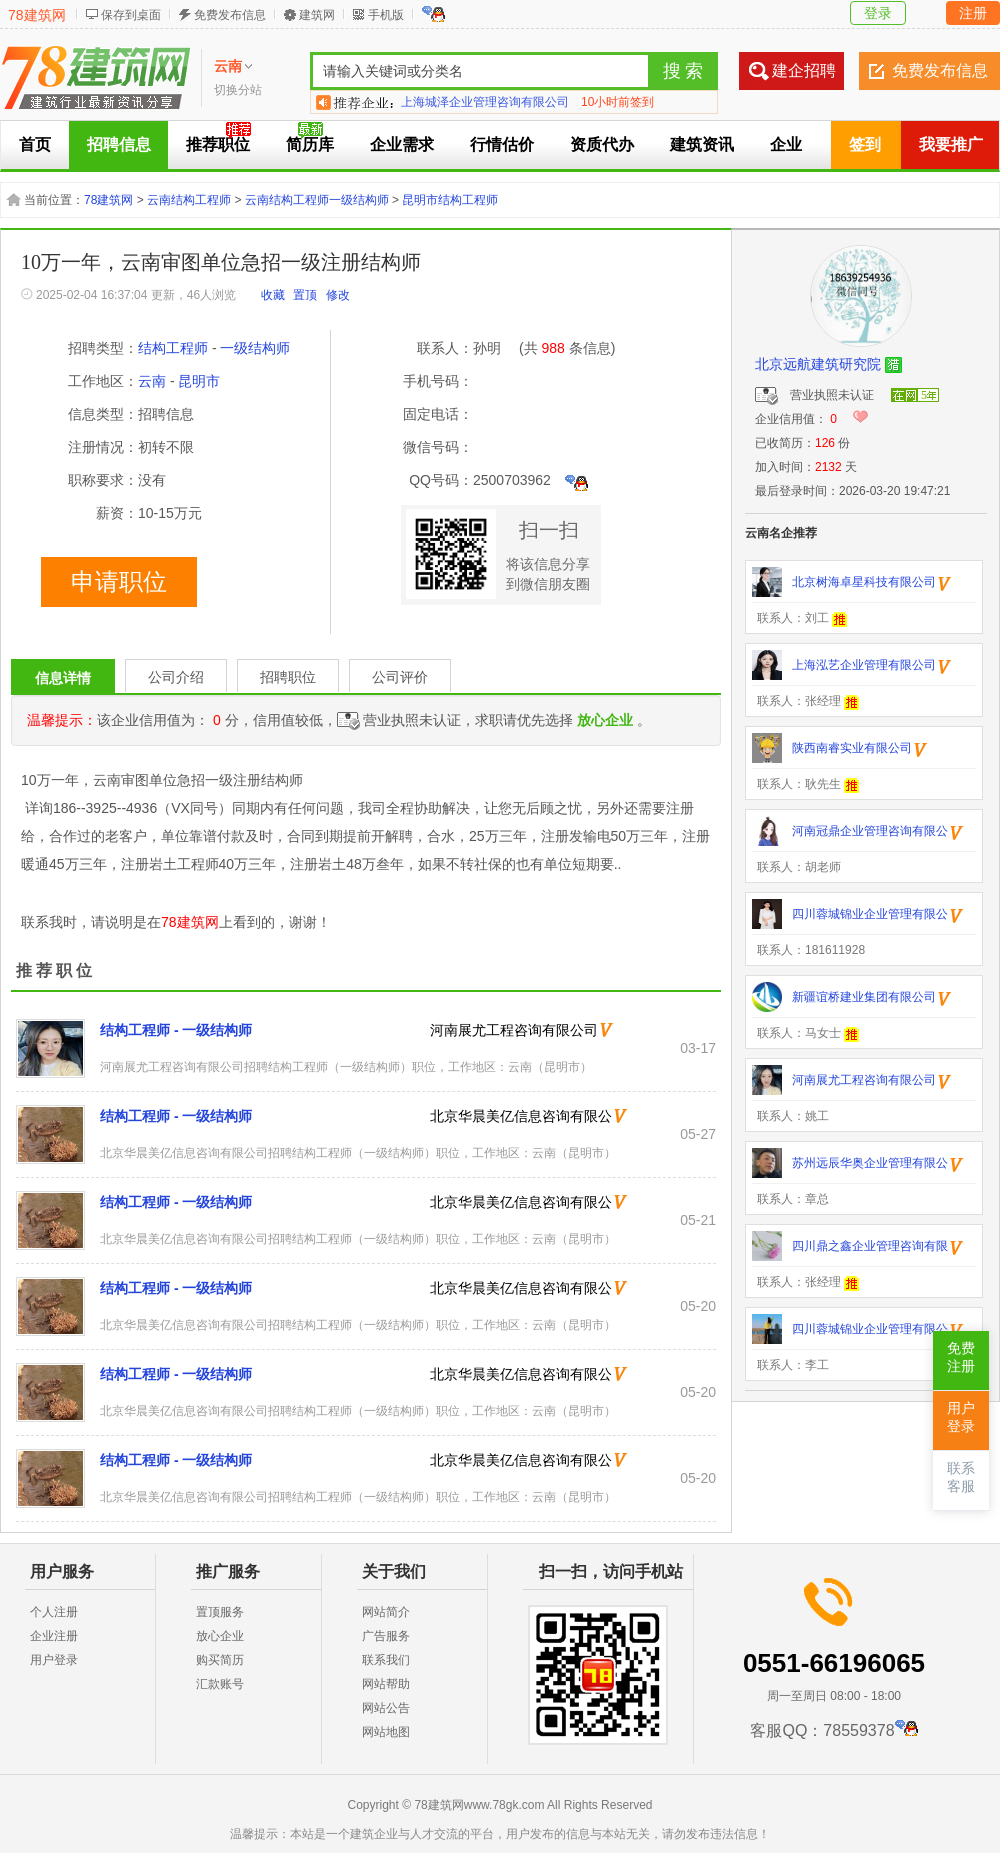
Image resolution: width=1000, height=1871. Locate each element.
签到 (865, 144)
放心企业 (220, 1636)
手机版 (386, 15)
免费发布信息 (230, 15)
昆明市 (199, 381)
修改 (338, 295)
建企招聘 (804, 70)
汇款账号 (220, 1684)
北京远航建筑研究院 (818, 364)
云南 (152, 381)
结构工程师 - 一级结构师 (176, 1030)
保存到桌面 (131, 15)
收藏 (273, 295)
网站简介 (386, 1612)
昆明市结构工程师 (450, 200)
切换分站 (238, 90)
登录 (878, 13)
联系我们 (386, 1660)
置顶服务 (220, 1612)
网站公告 (386, 1708)
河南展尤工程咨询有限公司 (514, 1030)
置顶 (305, 295)
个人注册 (54, 1612)
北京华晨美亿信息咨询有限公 (521, 1116)
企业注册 (54, 1636)
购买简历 (220, 1660)
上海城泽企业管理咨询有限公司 (485, 102)
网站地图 (386, 1732)
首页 (35, 144)
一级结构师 (255, 348)
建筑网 (317, 15)
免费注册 (961, 1357)
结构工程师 (173, 348)
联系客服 (961, 1477)
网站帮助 (386, 1684)
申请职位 (119, 582)
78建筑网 (37, 15)
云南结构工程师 (189, 200)
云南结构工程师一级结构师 (317, 200)
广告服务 (386, 1636)
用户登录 (54, 1660)
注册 (973, 13)
